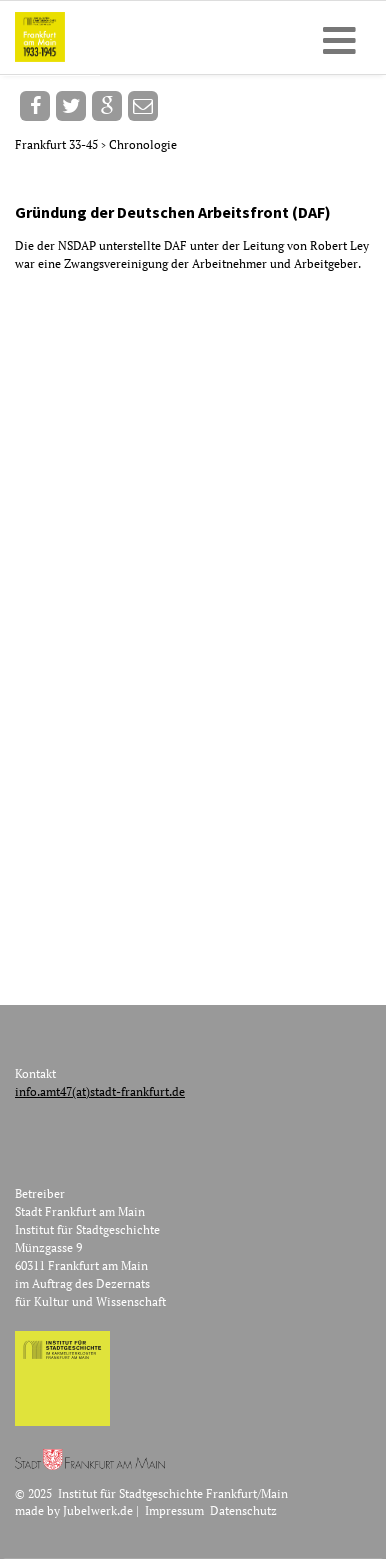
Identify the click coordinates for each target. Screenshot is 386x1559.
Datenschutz (243, 1510)
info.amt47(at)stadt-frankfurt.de (100, 1091)
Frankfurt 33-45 (58, 144)
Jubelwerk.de (98, 1510)
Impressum (174, 1510)
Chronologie (143, 144)
